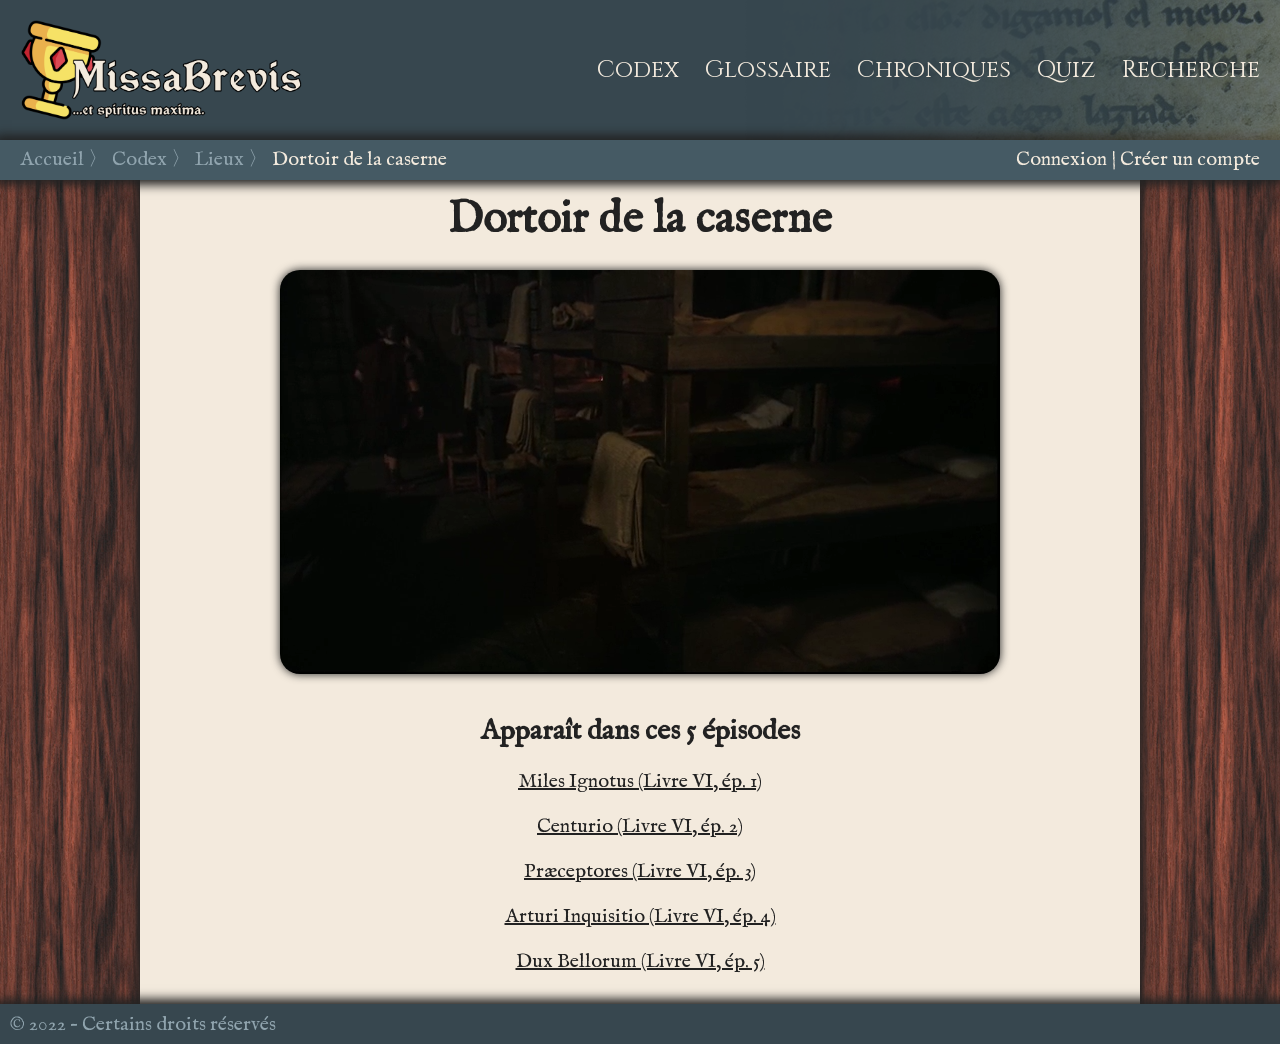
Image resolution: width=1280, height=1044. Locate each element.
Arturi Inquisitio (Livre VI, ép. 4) (640, 916)
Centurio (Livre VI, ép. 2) (640, 826)
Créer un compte (1190, 159)
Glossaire (768, 70)
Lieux (219, 159)
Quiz (1066, 70)
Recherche (1191, 70)
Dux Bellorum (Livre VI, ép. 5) (640, 961)
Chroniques (934, 70)
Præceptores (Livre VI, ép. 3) (640, 871)
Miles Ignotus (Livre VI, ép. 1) (640, 781)
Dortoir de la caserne (359, 159)
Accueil (52, 159)
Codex (638, 70)
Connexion (1061, 159)
